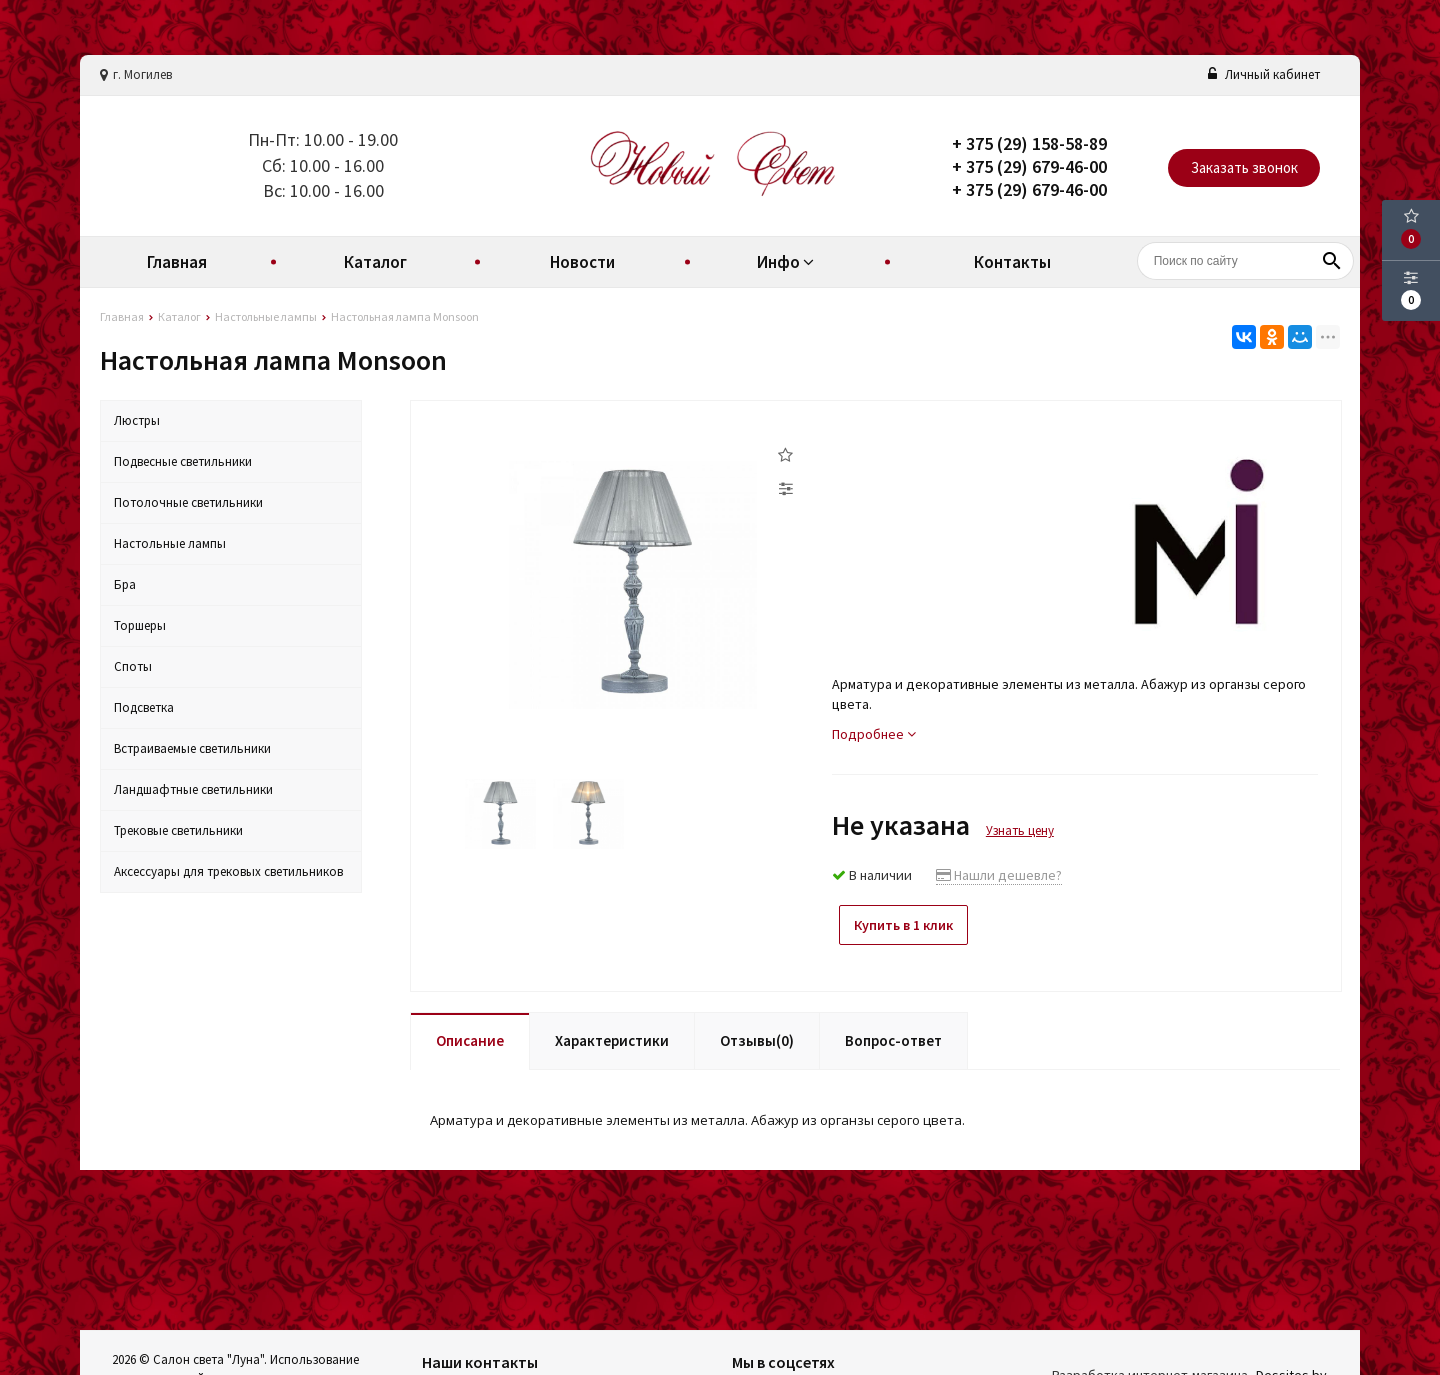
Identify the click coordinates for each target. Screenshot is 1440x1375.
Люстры (137, 420)
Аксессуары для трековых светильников (228, 871)
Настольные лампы (170, 543)
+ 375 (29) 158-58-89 (1029, 143)
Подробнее (874, 734)
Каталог (375, 262)
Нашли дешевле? (999, 875)
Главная (177, 262)
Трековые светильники (178, 830)
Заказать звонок (1244, 167)
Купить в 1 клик (912, 925)
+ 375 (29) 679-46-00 (1029, 166)
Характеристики (612, 1034)
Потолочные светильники (188, 502)
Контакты (1012, 262)
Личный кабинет (1264, 74)
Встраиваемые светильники (192, 748)
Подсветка (144, 707)
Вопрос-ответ (893, 1034)
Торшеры (140, 625)
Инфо (788, 262)
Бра (125, 584)
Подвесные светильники (183, 461)
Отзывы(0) (757, 1034)
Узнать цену (1020, 830)
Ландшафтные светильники (193, 789)
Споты (133, 666)
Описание (470, 1034)
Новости (582, 262)
